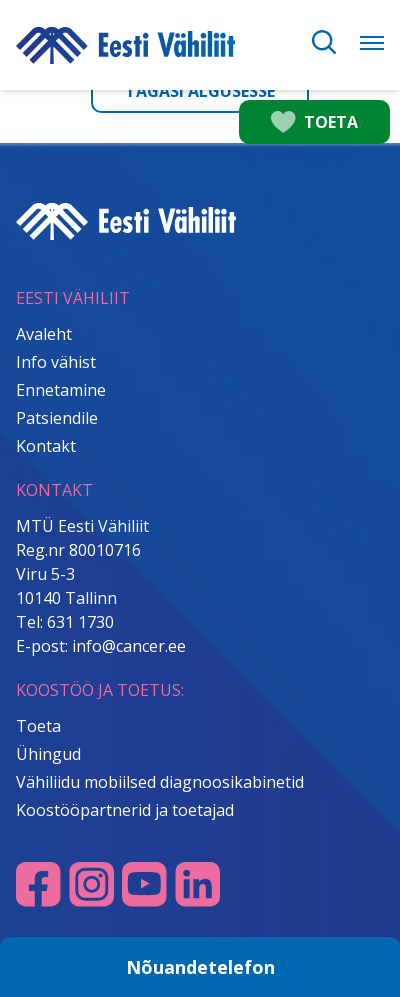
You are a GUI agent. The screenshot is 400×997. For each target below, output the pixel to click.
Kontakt (46, 446)
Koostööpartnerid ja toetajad (125, 810)
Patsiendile (57, 418)
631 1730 (80, 622)
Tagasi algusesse (200, 91)
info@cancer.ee (129, 646)
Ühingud (48, 754)
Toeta (38, 726)
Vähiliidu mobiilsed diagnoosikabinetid (160, 782)
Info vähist (56, 362)
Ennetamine (61, 390)
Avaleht (44, 334)
